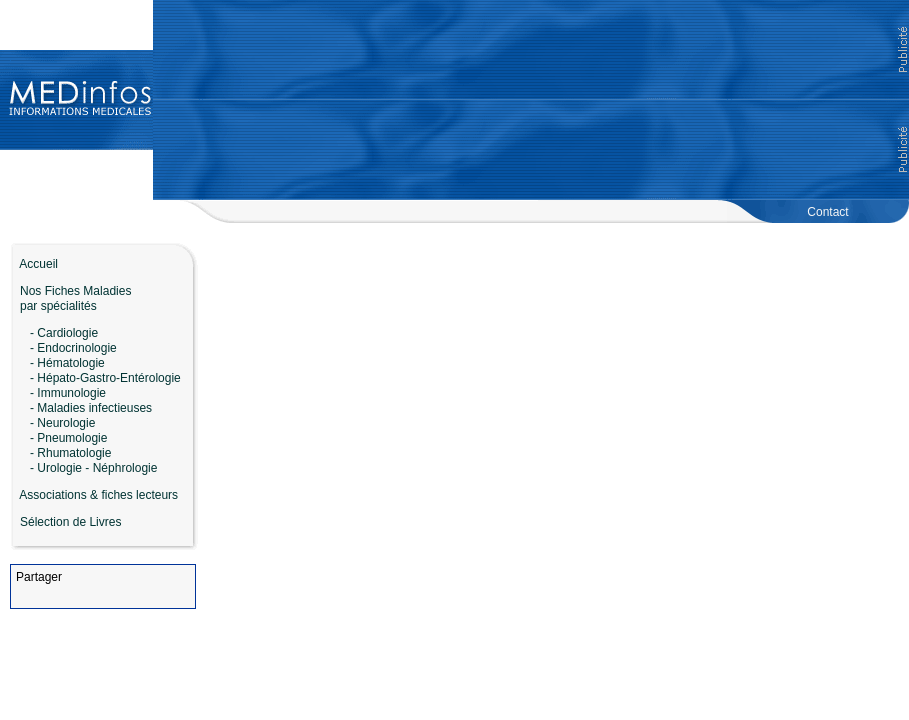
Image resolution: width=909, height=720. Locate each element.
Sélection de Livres (70, 522)
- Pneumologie (68, 438)
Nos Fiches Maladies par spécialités (70, 298)
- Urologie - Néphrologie (93, 468)
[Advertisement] (531, 100)
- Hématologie (67, 363)
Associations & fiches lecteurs (98, 495)
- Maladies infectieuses (91, 408)
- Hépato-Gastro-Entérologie (105, 378)
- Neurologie (62, 423)
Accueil (34, 264)
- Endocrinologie (73, 348)
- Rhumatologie (70, 453)
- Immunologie (68, 393)
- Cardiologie (64, 333)
